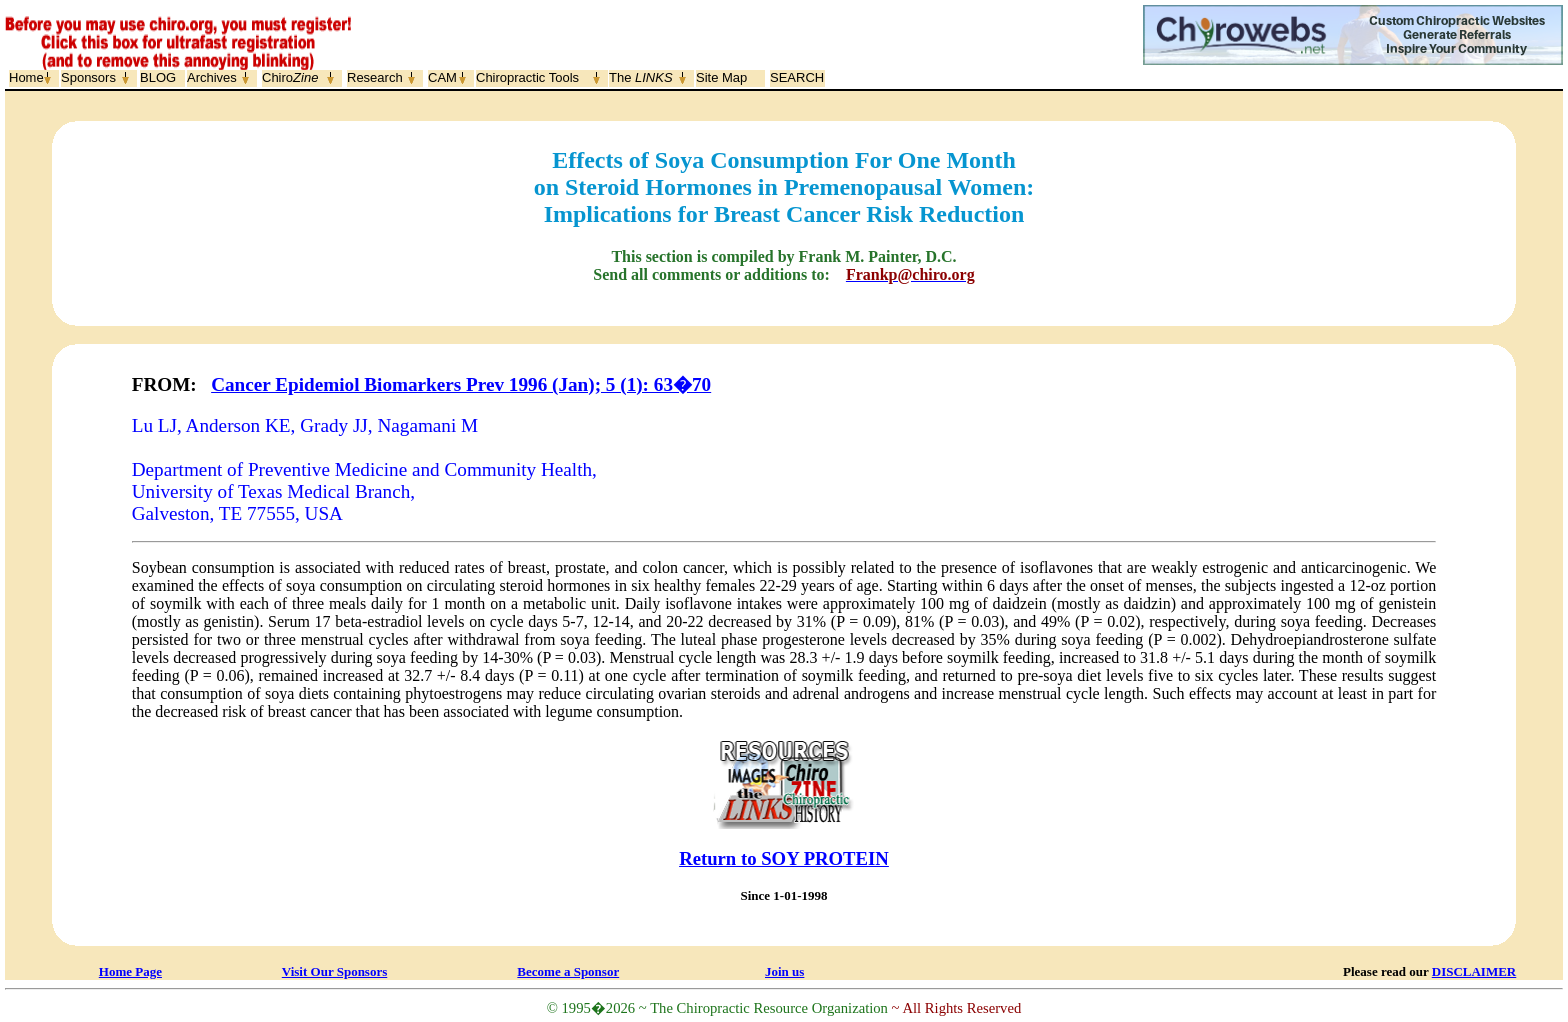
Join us (784, 971)
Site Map (721, 77)
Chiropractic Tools (527, 77)
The (641, 77)
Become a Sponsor (568, 971)
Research (375, 77)
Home (26, 77)
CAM (442, 77)
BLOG (158, 77)
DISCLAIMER (1474, 971)
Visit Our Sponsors (334, 971)
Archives (212, 77)
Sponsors (88, 77)
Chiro (290, 77)
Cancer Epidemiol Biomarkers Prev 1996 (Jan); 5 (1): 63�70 (461, 384)
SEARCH (797, 77)
